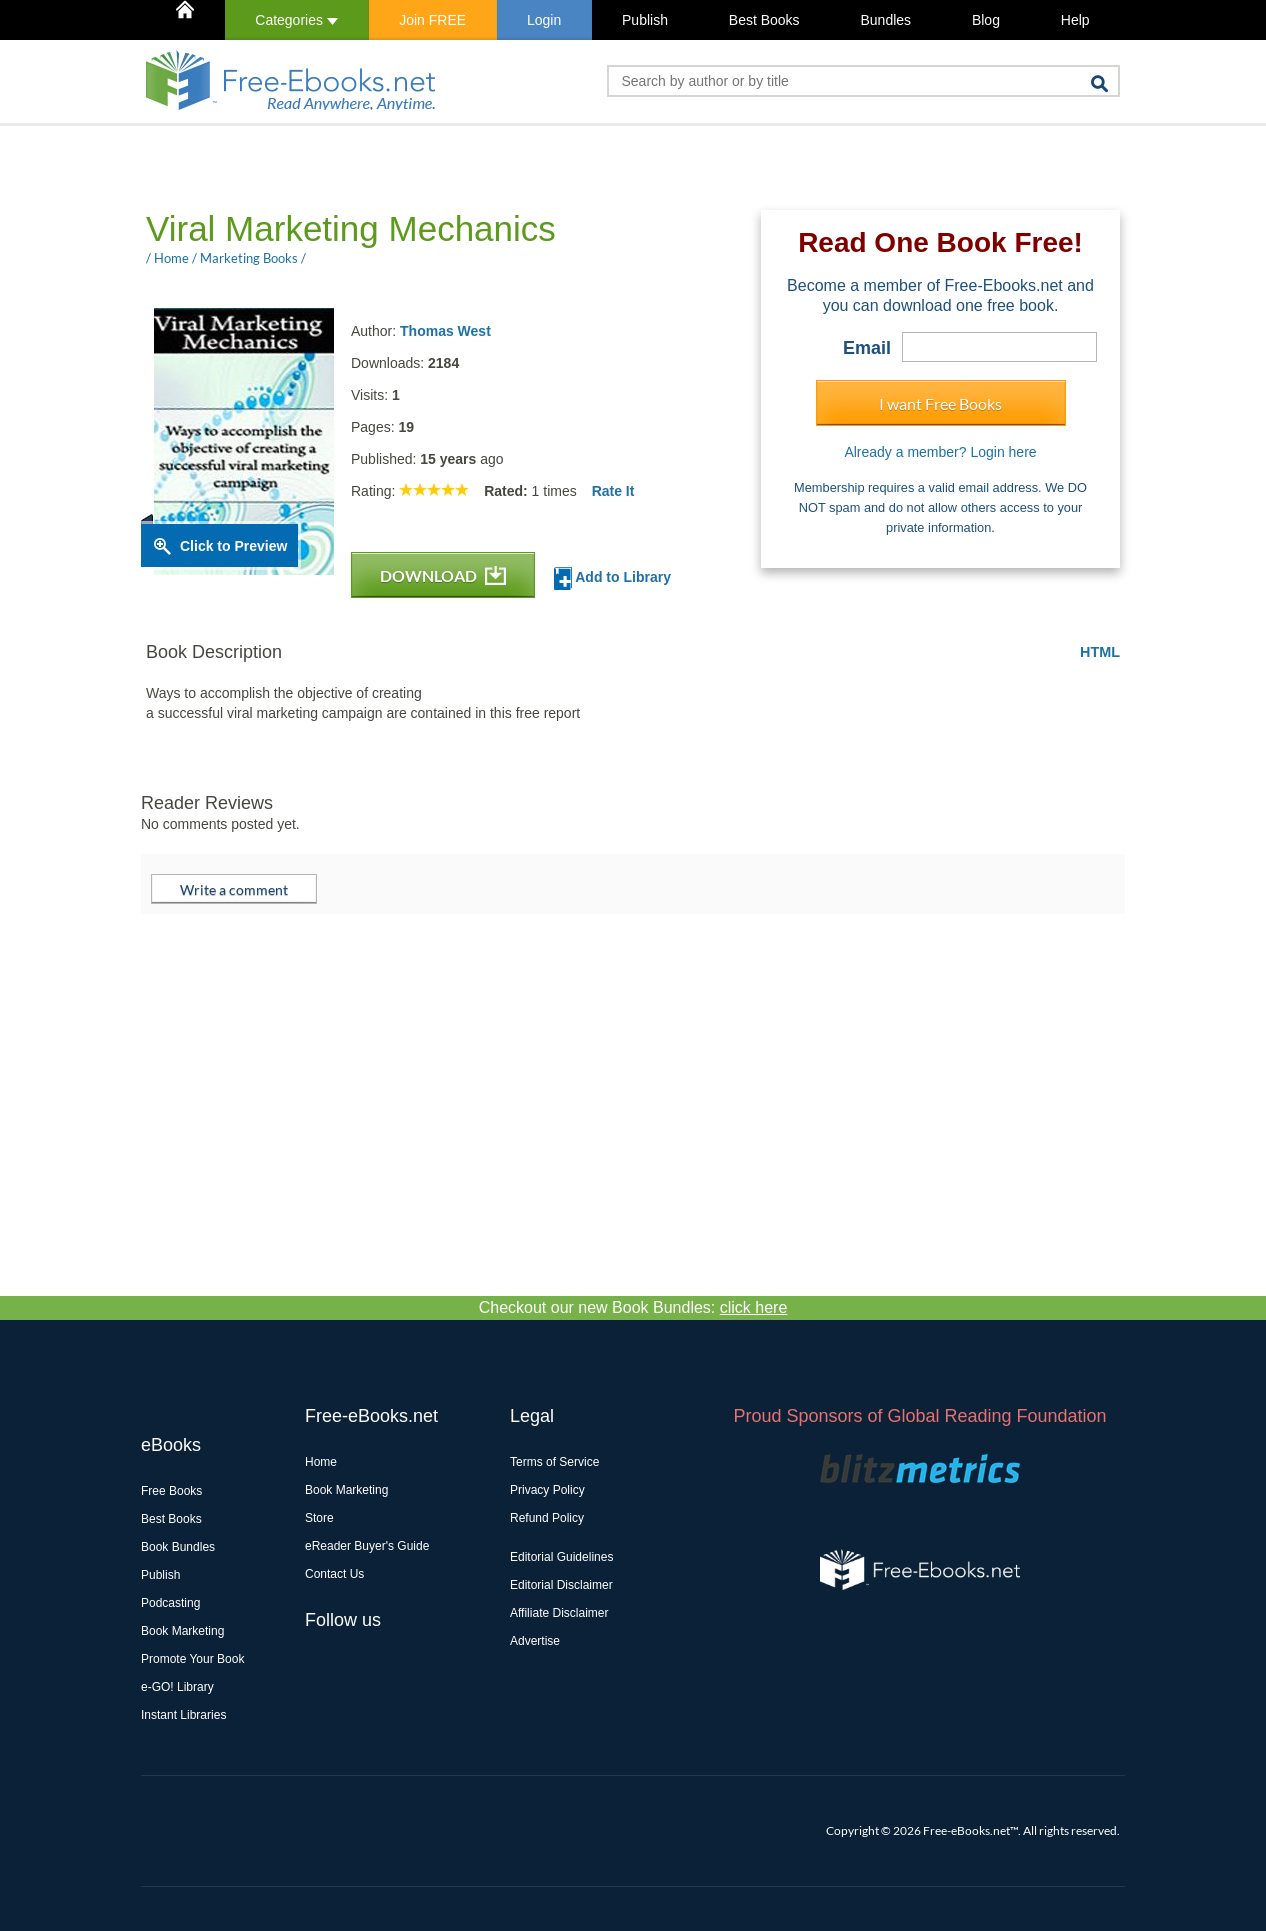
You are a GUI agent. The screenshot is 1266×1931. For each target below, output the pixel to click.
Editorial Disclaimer (561, 1585)
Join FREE (432, 20)
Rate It (613, 491)
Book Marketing (182, 1631)
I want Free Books (940, 403)
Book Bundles (178, 1547)
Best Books (764, 20)
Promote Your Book (192, 1659)
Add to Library (612, 578)
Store (319, 1518)
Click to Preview (233, 546)
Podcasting (170, 1603)
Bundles (885, 20)
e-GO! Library (177, 1687)
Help (1075, 20)
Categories (296, 20)
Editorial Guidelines (561, 1557)
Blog (986, 20)
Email (867, 348)
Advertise (535, 1641)
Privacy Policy (547, 1490)
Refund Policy (547, 1518)
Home (321, 1462)
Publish (645, 20)
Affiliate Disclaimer (559, 1613)
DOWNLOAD (443, 575)
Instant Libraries (183, 1715)
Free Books (171, 1491)
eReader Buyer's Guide (367, 1546)
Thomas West (445, 331)
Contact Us (334, 1574)
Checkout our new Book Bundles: (633, 1307)
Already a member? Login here (940, 452)
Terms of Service (554, 1462)
